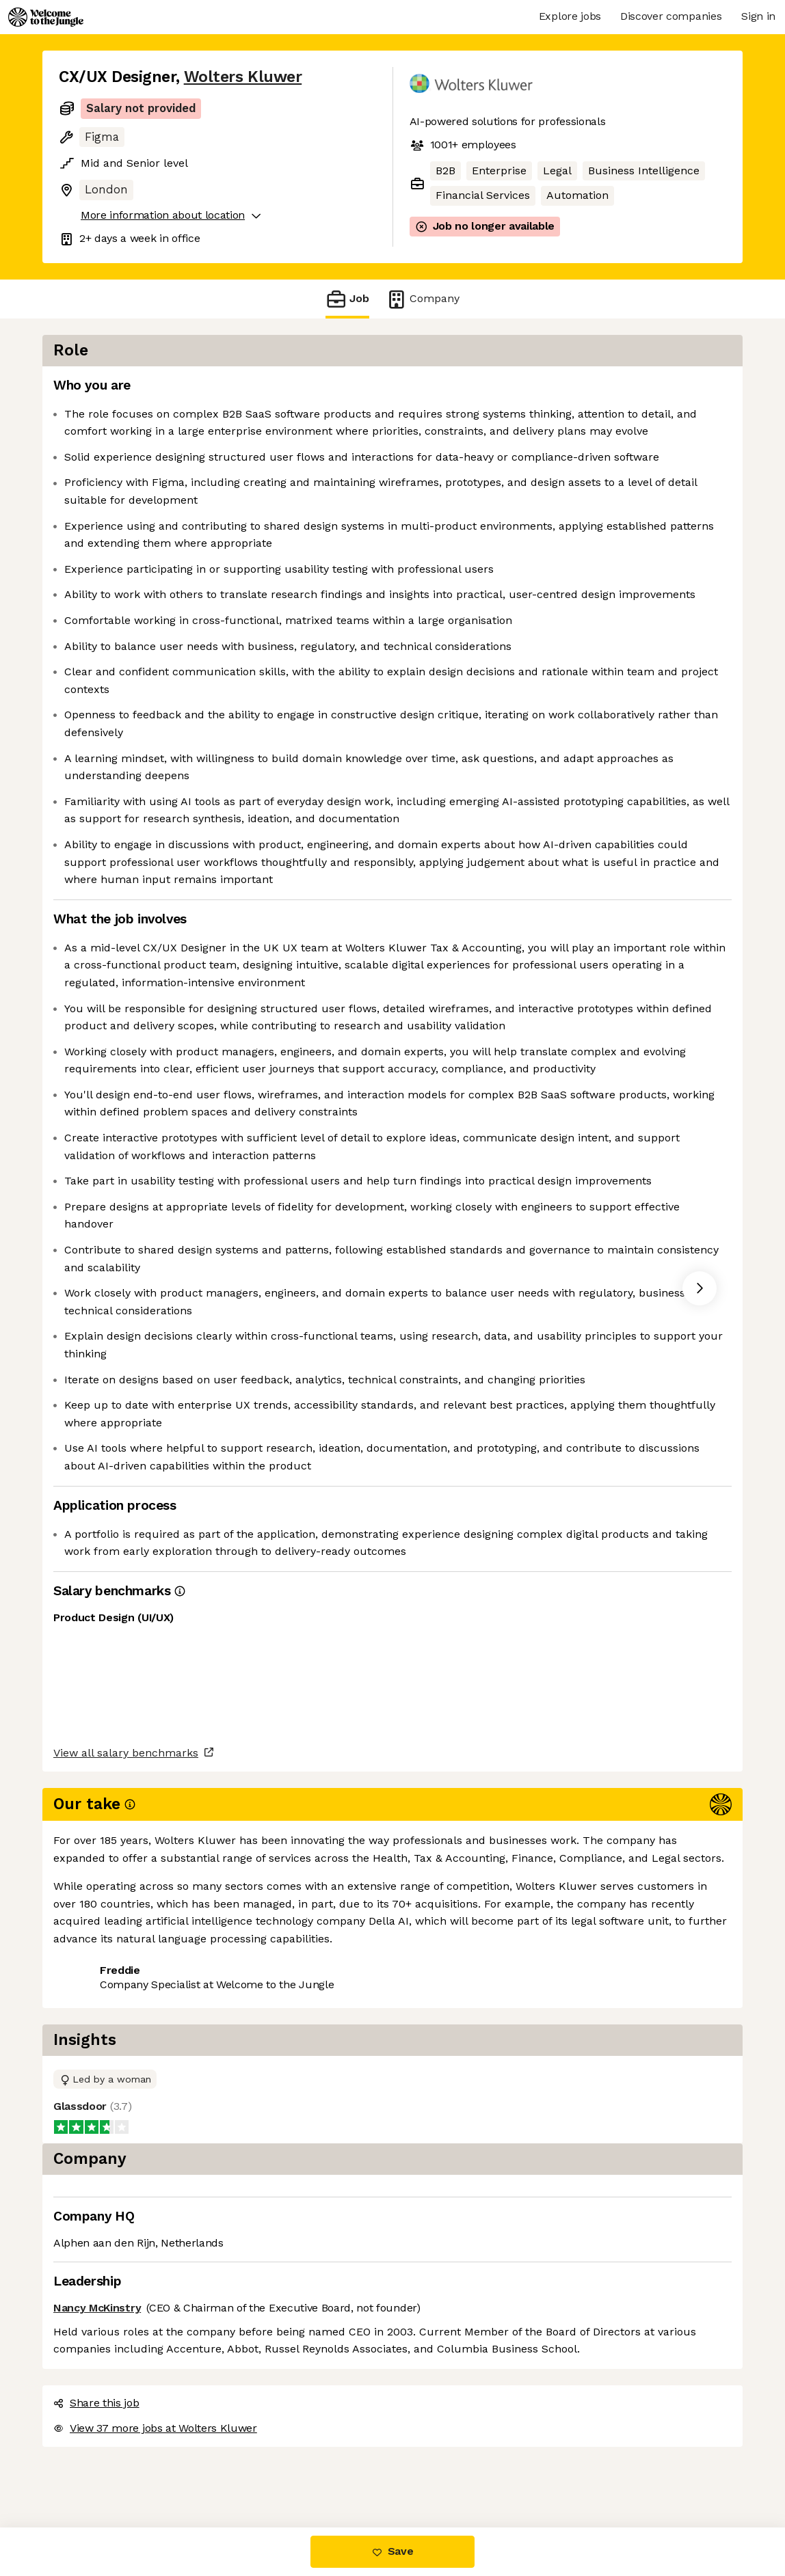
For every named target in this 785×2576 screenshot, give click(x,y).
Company (423, 299)
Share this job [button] (96, 2470)
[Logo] (45, 17)
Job (347, 299)
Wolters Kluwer (243, 77)
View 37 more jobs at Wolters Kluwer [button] (252, 2470)
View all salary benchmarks (125, 2417)
